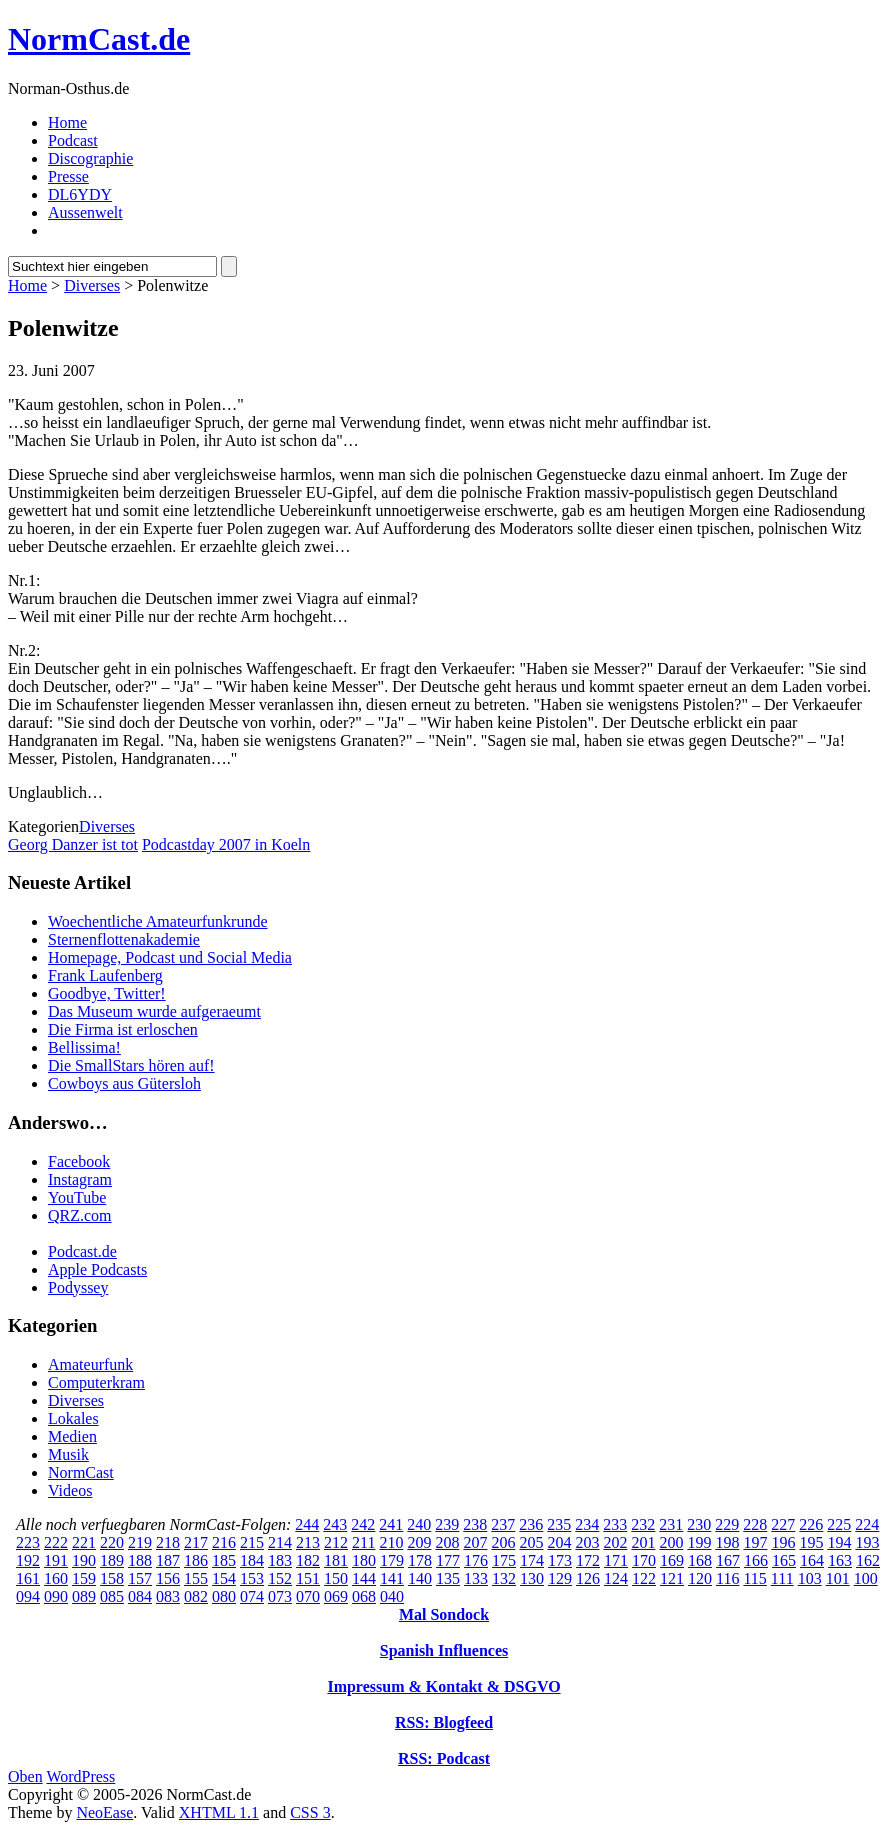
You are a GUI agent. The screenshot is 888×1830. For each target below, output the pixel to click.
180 (364, 1560)
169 (672, 1560)
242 (363, 1524)
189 (112, 1560)
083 (168, 1596)
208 (447, 1542)
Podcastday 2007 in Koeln (226, 844)
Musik (68, 1454)
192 (28, 1560)
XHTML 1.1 (219, 1812)
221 (84, 1542)
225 (839, 1524)
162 (868, 1560)
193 (867, 1542)
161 (28, 1578)
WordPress (80, 1776)
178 (420, 1560)
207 (475, 1542)
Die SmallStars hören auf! (131, 1065)
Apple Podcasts (97, 1269)
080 (224, 1596)
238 (475, 1524)
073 (280, 1596)
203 (587, 1542)
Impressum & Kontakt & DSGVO (443, 1686)
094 (28, 1596)
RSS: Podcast (444, 1758)
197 (755, 1542)
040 (392, 1596)
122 (644, 1578)
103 (810, 1578)
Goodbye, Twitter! (107, 993)
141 (392, 1578)
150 (336, 1578)
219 (140, 1542)
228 (755, 1524)
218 (168, 1542)
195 (811, 1542)
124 (616, 1578)
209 (419, 1542)
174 (532, 1560)
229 (727, 1524)
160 (56, 1578)
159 (84, 1578)
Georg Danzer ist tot (73, 844)
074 (252, 1596)
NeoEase (104, 1812)
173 (560, 1560)
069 (336, 1596)
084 (140, 1596)
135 (448, 1578)
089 (84, 1596)
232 (643, 1524)
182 (308, 1560)
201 (643, 1542)
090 (56, 1596)
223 (28, 1542)
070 (308, 1596)
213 (308, 1542)
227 (783, 1524)
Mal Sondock (444, 1614)
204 (559, 1542)
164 (812, 1560)
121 (672, 1578)
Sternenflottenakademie (124, 939)
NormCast (81, 1472)
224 (867, 1524)
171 (616, 1560)
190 (84, 1560)
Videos (70, 1490)
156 (168, 1578)
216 (224, 1542)
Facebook (79, 1161)
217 (196, 1542)
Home (67, 122)
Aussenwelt (85, 212)
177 (448, 1560)
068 (364, 1596)
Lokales (73, 1418)
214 (280, 1542)
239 (447, 1524)
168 (700, 1560)
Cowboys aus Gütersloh (124, 1083)
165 (784, 1560)
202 (615, 1542)
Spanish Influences (444, 1650)
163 (840, 1560)
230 (699, 1524)
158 (112, 1578)
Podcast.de (82, 1251)
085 (112, 1596)
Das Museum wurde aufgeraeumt (154, 1011)
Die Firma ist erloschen (123, 1029)
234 (587, 1524)
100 (866, 1578)
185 (224, 1560)
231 (671, 1524)
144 (364, 1578)
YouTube (77, 1197)
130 (532, 1578)
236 (531, 1524)
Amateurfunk (90, 1364)
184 (252, 1560)
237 (503, 1524)
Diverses (92, 285)
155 (196, 1578)
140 (420, 1578)
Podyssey (78, 1287)
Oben (25, 1776)
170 (644, 1560)
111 (782, 1578)
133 (476, 1578)
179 (392, 1560)
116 (727, 1578)
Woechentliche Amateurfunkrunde (158, 921)
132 (504, 1578)
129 (560, 1578)
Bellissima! (84, 1047)
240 (419, 1524)
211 (363, 1542)
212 (336, 1542)
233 (615, 1524)
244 (307, 1524)
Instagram (80, 1179)
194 (839, 1542)
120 (700, 1578)
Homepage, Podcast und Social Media (170, 957)
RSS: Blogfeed (444, 1722)
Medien (72, 1436)
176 (476, 1560)
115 (754, 1578)
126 (588, 1578)
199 (699, 1542)
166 (756, 1560)
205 (531, 1542)
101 (838, 1578)
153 (252, 1578)
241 (391, 1524)
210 (391, 1542)
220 (112, 1542)
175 (504, 1560)
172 (588, 1560)
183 (280, 1560)
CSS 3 (310, 1812)
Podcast (73, 140)
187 (168, 1560)
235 (559, 1524)
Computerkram (96, 1382)
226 (811, 1524)
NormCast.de (99, 39)
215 (252, 1542)
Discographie (90, 158)
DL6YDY (80, 194)
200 (671, 1542)
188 (140, 1560)
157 (140, 1578)
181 (336, 1560)
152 (280, 1578)
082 (196, 1596)
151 (308, 1578)
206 (503, 1542)
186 (196, 1560)
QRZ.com (80, 1215)
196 (783, 1542)
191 (56, 1560)
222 (56, 1542)
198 (727, 1542)
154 (224, 1578)
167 (728, 1560)
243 (335, 1524)
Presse (68, 176)
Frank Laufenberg (105, 975)
